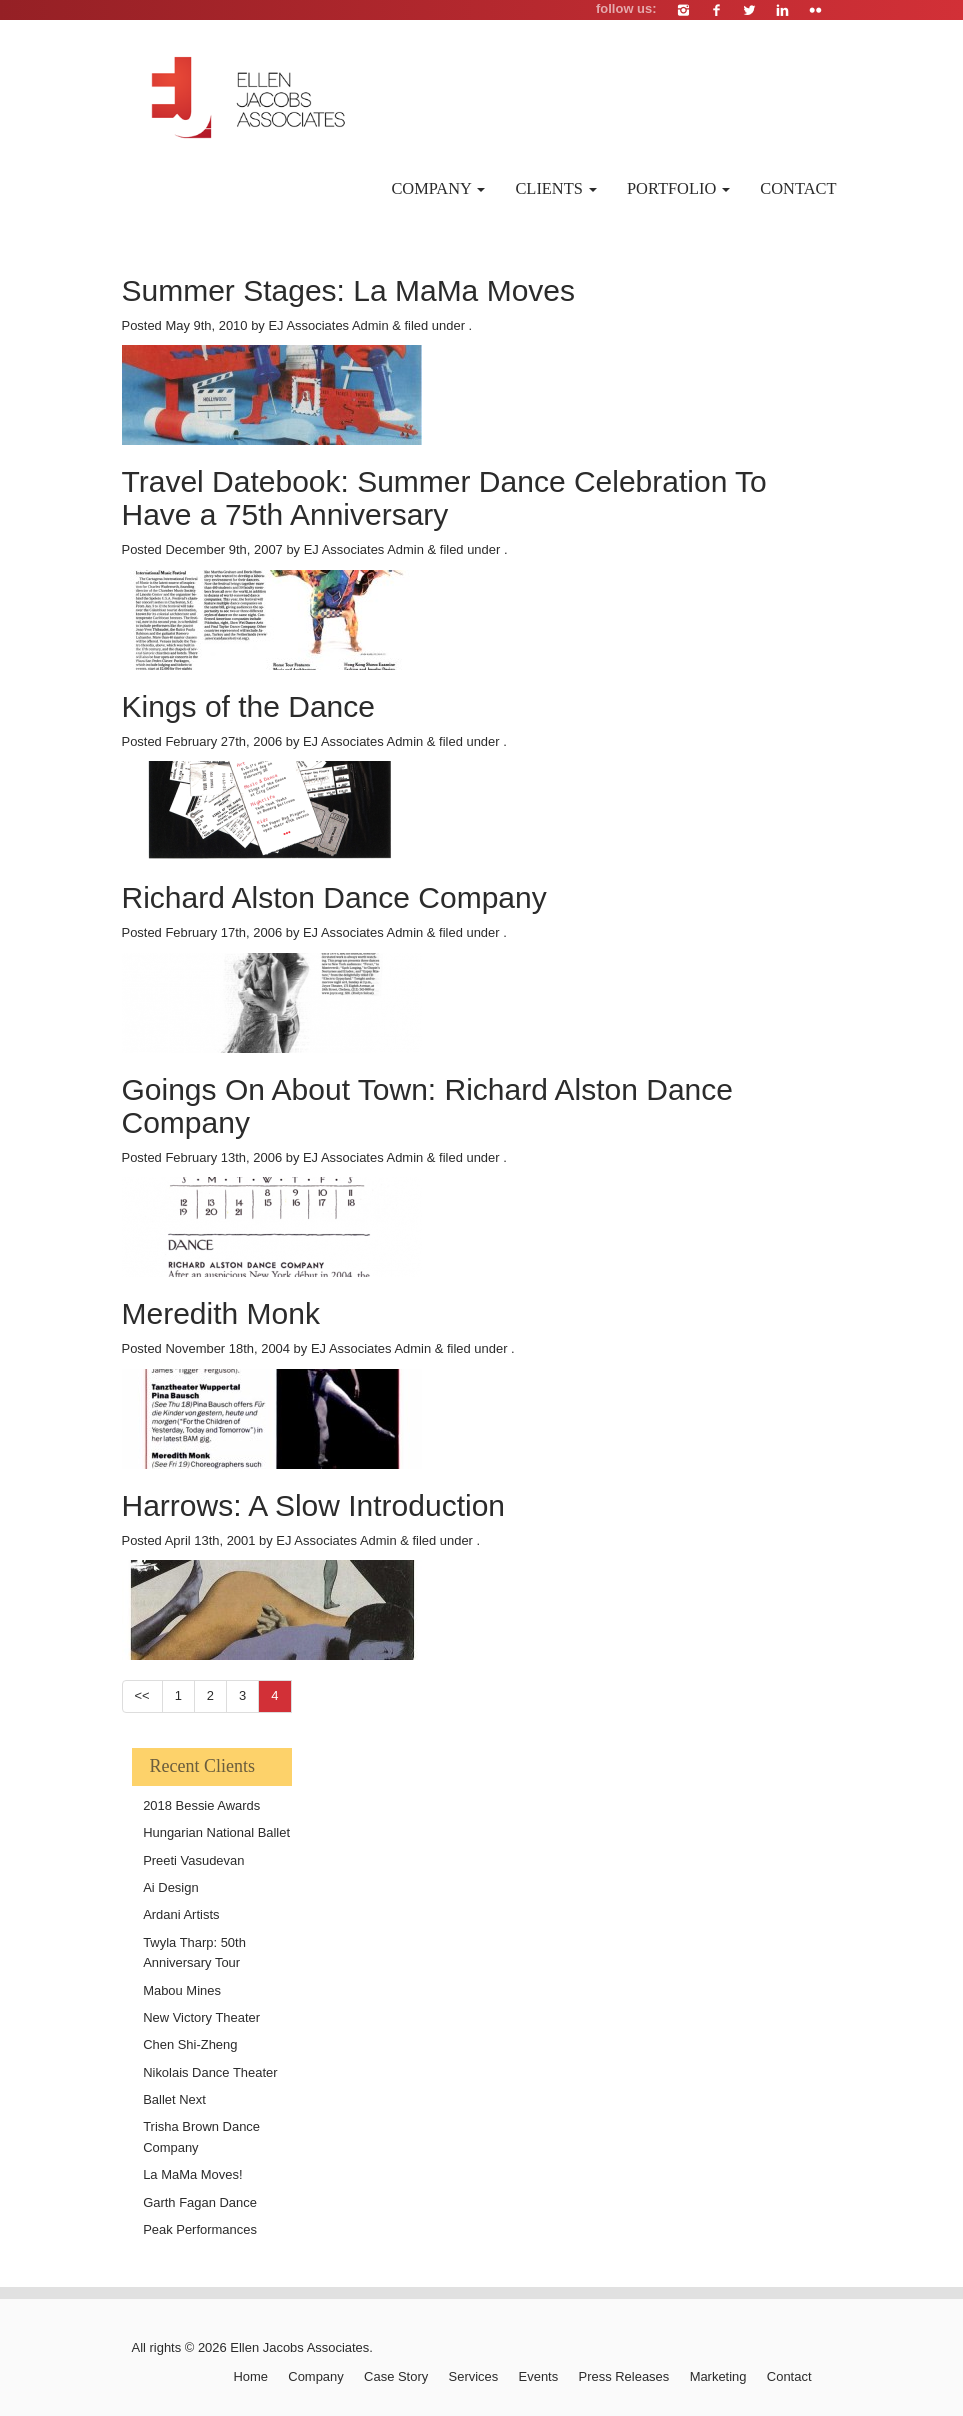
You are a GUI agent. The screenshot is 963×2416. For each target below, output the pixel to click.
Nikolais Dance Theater (210, 2072)
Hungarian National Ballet (216, 1832)
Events (539, 2376)
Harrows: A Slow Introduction (314, 1505)
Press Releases (624, 2376)
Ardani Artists (181, 1914)
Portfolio (678, 188)
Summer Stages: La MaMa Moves (349, 290)
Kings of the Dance (249, 706)
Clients (556, 188)
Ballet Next (174, 2099)
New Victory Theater (201, 2017)
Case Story (396, 2376)
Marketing (718, 2376)
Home (250, 2376)
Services (474, 2376)
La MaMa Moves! (192, 2174)
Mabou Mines (182, 1990)
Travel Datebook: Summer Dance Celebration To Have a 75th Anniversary (444, 498)
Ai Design (170, 1887)
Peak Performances (200, 2229)
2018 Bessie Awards (201, 1805)
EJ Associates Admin (328, 325)
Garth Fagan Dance (200, 2202)
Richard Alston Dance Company (334, 897)
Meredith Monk (221, 1313)
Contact (798, 188)
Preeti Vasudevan (193, 1860)
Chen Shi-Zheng (190, 2044)
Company (438, 188)
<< (142, 1695)
